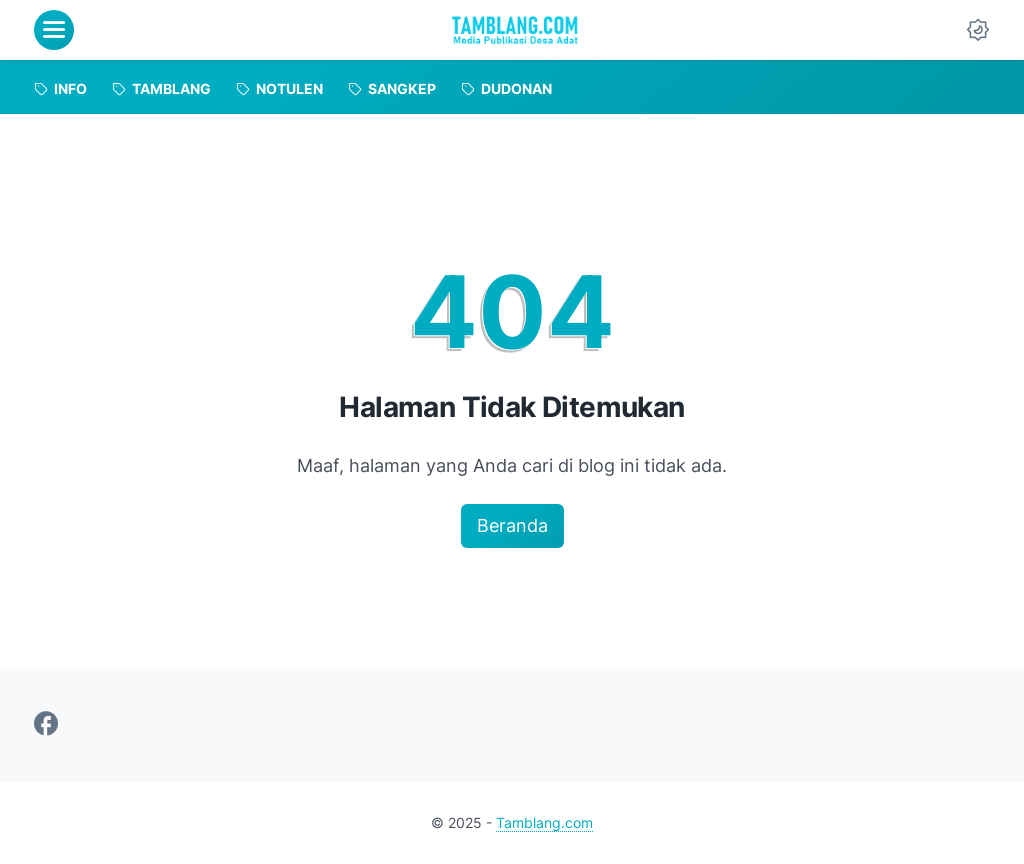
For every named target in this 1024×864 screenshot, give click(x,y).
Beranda (512, 525)
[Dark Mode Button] (978, 30)
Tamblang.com (544, 822)
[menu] (54, 30)
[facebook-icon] (46, 725)
